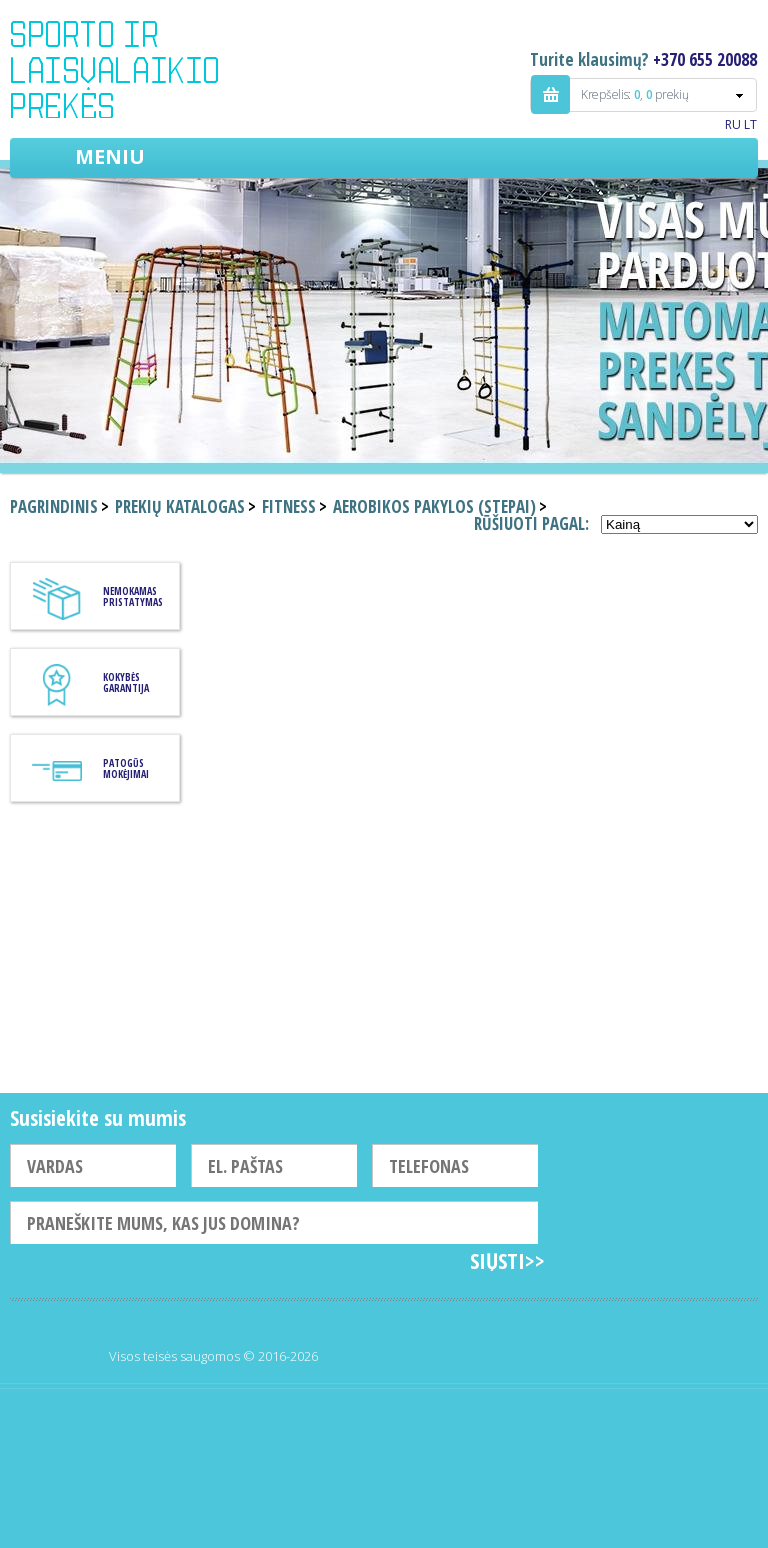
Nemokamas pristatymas (133, 596)
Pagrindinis (54, 506)
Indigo (131, 69)
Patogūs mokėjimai (126, 768)
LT (750, 124)
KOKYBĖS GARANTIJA (126, 682)
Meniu (110, 156)
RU (733, 124)
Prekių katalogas (180, 506)
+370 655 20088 (705, 59)
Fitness (289, 506)
